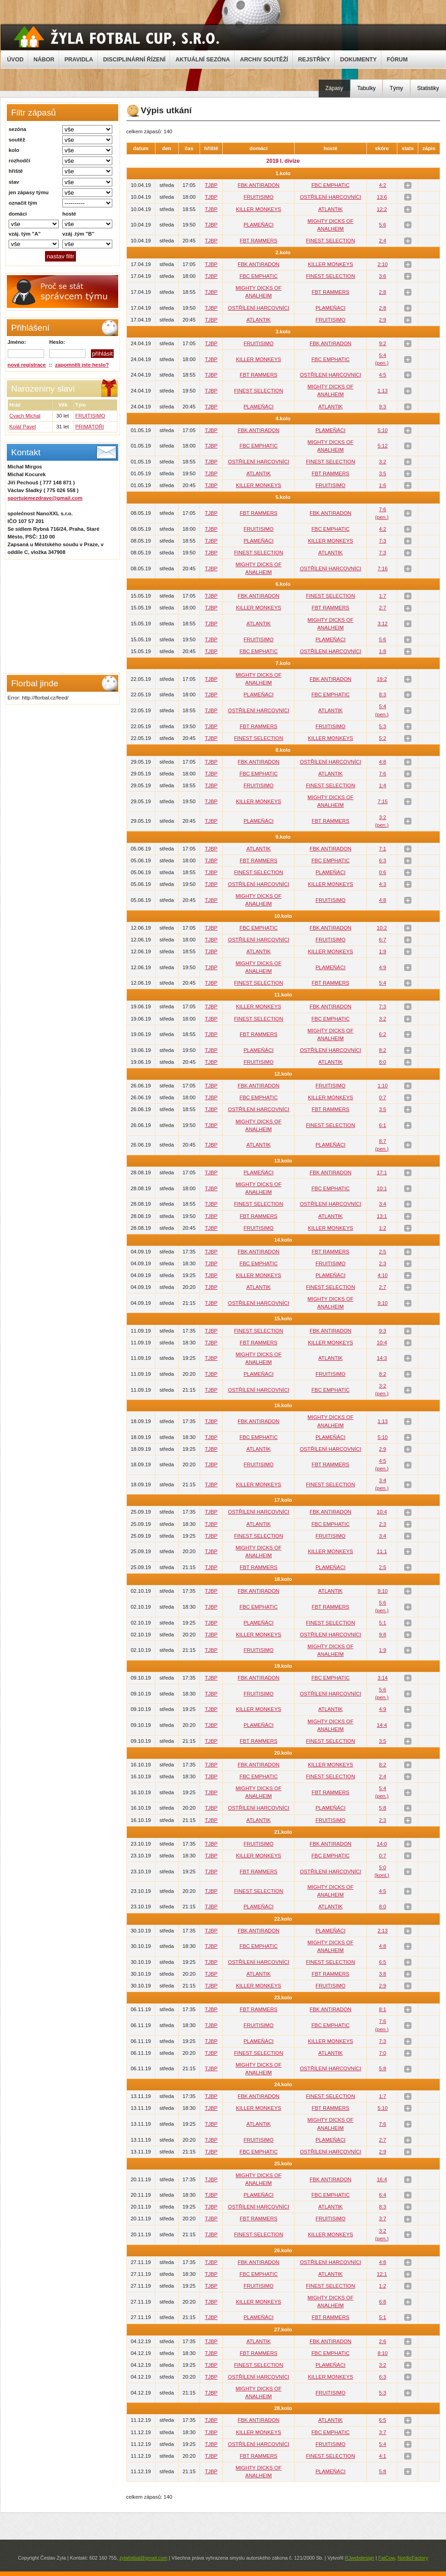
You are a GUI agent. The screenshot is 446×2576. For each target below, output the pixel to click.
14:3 (382, 1358)
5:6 (382, 224)
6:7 (382, 939)
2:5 (382, 1251)
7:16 (382, 568)
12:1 (382, 2274)
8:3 (382, 694)
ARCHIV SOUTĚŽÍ (264, 59)
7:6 (382, 773)
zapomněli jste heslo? (82, 364)
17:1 (382, 1172)
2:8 (382, 292)
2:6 (382, 2341)
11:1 (382, 1551)
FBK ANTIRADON (259, 185)
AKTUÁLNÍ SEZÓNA (202, 59)
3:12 (382, 623)
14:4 (382, 1725)
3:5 (382, 473)
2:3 (382, 1263)
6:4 (382, 2195)
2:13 (382, 1930)
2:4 (382, 240)
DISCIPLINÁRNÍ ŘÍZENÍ (134, 59)
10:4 (382, 1342)
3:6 (382, 276)
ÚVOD (15, 59)
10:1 (382, 1188)
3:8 (382, 1974)
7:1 (382, 848)
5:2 (382, 738)
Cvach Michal (25, 415)
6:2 (382, 1034)
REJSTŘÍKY (314, 59)
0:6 (382, 872)
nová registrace (27, 364)
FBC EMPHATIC (330, 185)
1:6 (382, 485)
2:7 (382, 607)
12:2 (382, 209)
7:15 (382, 801)
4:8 (382, 762)
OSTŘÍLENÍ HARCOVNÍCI (330, 197)
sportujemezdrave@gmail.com (45, 498)
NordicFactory (412, 2558)
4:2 (382, 185)
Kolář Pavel (23, 426)
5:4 (382, 983)
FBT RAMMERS (258, 240)
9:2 (382, 343)
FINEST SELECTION (330, 240)
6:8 (382, 2301)
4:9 (382, 967)
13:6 (382, 197)
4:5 (382, 374)
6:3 (382, 860)
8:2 (382, 1050)
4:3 (382, 884)
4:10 (382, 1275)
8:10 (382, 2353)
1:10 (382, 1085)
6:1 (382, 1125)
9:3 (382, 406)
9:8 (382, 1634)
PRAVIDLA (79, 59)
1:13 (382, 390)
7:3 (382, 540)
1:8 (382, 651)
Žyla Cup (116, 36)
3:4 (382, 1204)
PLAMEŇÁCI (259, 224)
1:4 (382, 785)
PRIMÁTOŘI (89, 426)
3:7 (382, 2218)
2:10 (382, 264)
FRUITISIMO (90, 415)
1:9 (382, 951)
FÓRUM (397, 59)
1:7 (382, 596)
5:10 (382, 430)
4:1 (382, 2456)
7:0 (382, 2053)
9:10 (382, 1303)
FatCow (386, 2558)
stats (407, 185)
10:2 (382, 928)
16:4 (382, 2179)
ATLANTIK (330, 209)
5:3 (382, 726)
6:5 (382, 1962)
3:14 (382, 1677)
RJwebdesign (359, 2558)
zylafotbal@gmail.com (143, 2558)
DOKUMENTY (358, 59)
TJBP (211, 185)
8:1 (382, 2009)
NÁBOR (44, 59)
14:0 (382, 1843)
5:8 (382, 1808)
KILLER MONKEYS (258, 209)
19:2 (382, 679)
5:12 (382, 445)
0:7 (382, 1097)
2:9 (382, 319)
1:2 (382, 1228)
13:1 (382, 1216)
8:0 (382, 1062)
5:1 (382, 1622)
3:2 (382, 461)
